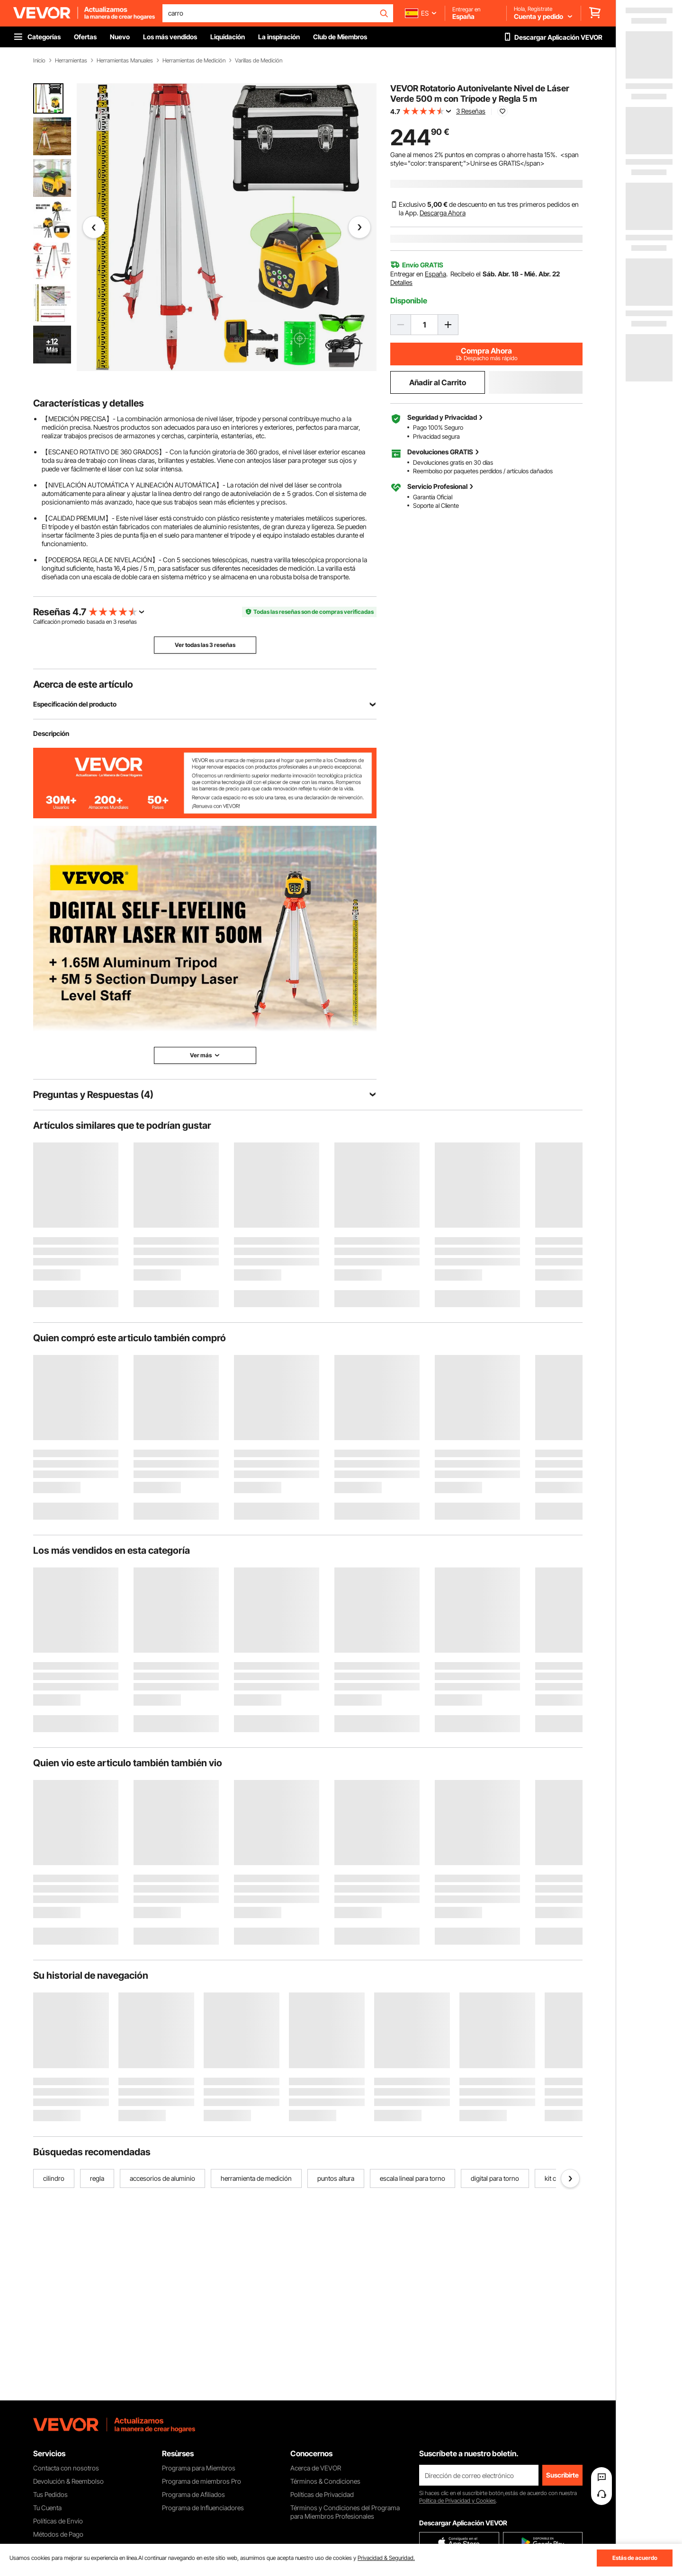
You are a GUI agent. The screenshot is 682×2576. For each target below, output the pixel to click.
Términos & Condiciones (325, 2481)
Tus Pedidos (50, 2494)
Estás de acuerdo (634, 2557)
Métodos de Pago (58, 2534)
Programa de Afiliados (193, 2494)
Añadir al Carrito (437, 382)
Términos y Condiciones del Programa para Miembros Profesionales (345, 2512)
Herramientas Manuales (125, 60)
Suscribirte (562, 2475)
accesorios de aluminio (162, 2178)
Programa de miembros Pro (201, 2481)
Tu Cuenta (47, 2508)
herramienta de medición (256, 2178)
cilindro (53, 2178)
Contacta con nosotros (66, 2468)
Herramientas (71, 60)
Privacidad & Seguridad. (386, 2557)
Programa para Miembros (198, 2468)
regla (97, 2178)
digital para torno (495, 2178)
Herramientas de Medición (193, 60)
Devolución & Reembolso (68, 2481)
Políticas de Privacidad (322, 2494)
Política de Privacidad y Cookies (457, 2500)
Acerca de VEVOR (315, 2468)
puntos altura (335, 2178)
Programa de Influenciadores (203, 2508)
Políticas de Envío (58, 2521)
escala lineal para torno (412, 2178)
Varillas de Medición (258, 60)
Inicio (39, 60)
